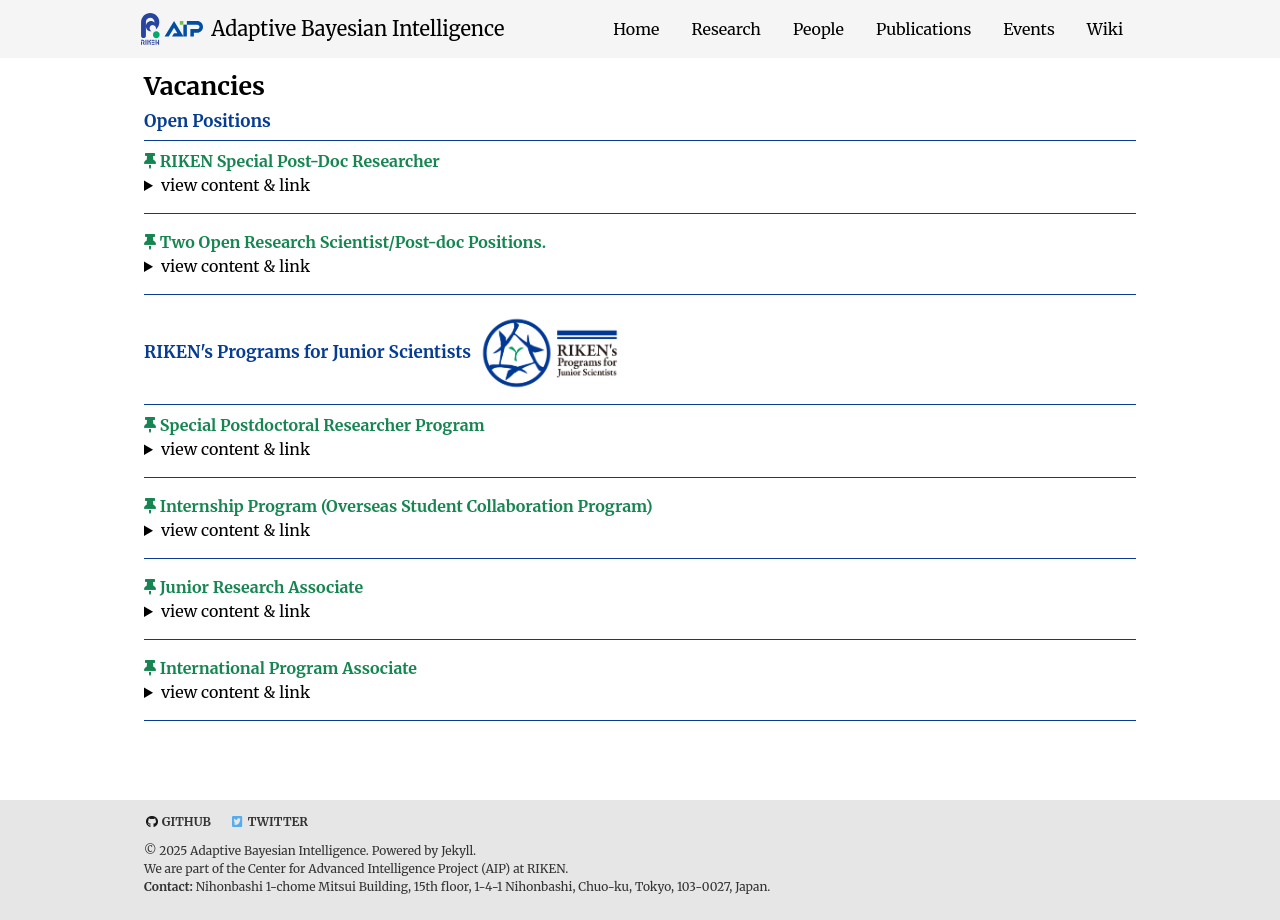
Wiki (1105, 29)
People (818, 29)
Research (726, 29)
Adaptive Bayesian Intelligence (357, 28)
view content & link (235, 185)
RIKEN (546, 868)
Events (1029, 29)
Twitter (269, 821)
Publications (923, 29)
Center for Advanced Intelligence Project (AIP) (379, 868)
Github (177, 821)
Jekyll (457, 850)
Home (636, 29)
